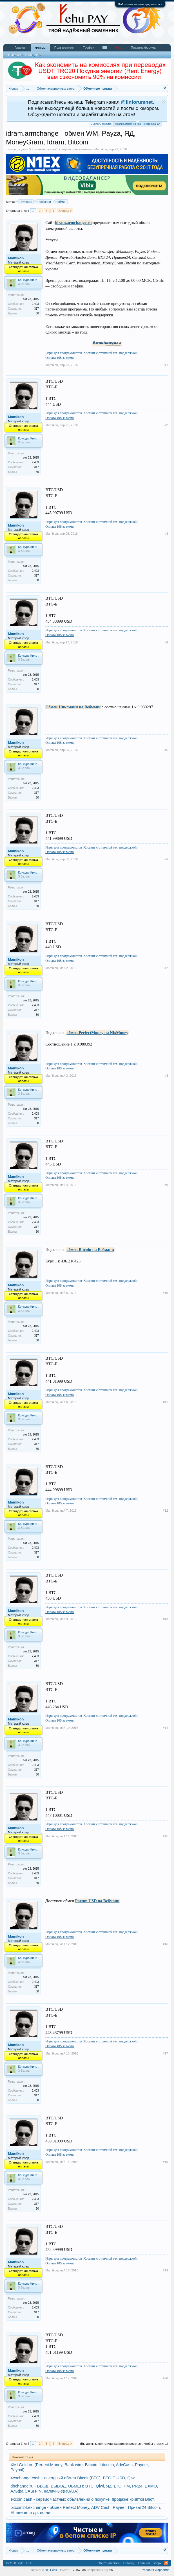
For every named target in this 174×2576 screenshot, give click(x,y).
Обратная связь (109, 2563)
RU (28, 2563)
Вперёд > (65, 210)
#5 (166, 750)
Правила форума (143, 47)
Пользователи (64, 47)
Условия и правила (155, 2570)
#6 (166, 859)
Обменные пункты (43, 149)
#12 (165, 1510)
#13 (165, 1619)
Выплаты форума (101, 124)
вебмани (44, 201)
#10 (165, 1292)
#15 (165, 1836)
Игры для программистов (63, 353)
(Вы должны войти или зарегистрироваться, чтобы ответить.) (124, 2443)
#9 (166, 1185)
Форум (40, 47)
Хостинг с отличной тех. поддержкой (110, 353)
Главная (20, 47)
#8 (166, 1075)
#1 (166, 365)
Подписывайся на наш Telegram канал (137, 123)
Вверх (157, 2563)
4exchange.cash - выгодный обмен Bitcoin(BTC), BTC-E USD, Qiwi (72, 2478)
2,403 (35, 303)
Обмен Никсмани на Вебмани (73, 707)
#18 (165, 2162)
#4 (166, 642)
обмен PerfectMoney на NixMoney (97, 1032)
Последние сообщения (24, 54)
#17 (165, 2053)
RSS (166, 2563)
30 (37, 313)
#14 (165, 1727)
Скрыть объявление (163, 101)
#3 (166, 533)
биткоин (25, 201)
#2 (166, 425)
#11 (165, 1402)
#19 (165, 2270)
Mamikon (100, 149)
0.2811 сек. (50, 2570)
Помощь (129, 2563)
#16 (165, 1944)
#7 (166, 968)
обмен (61, 201)
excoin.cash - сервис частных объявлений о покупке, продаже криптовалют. (82, 2499)
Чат (118, 47)
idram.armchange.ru (73, 222)
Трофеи (88, 47)
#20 (165, 2378)
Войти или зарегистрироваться (140, 4)
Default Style (14, 2563)
